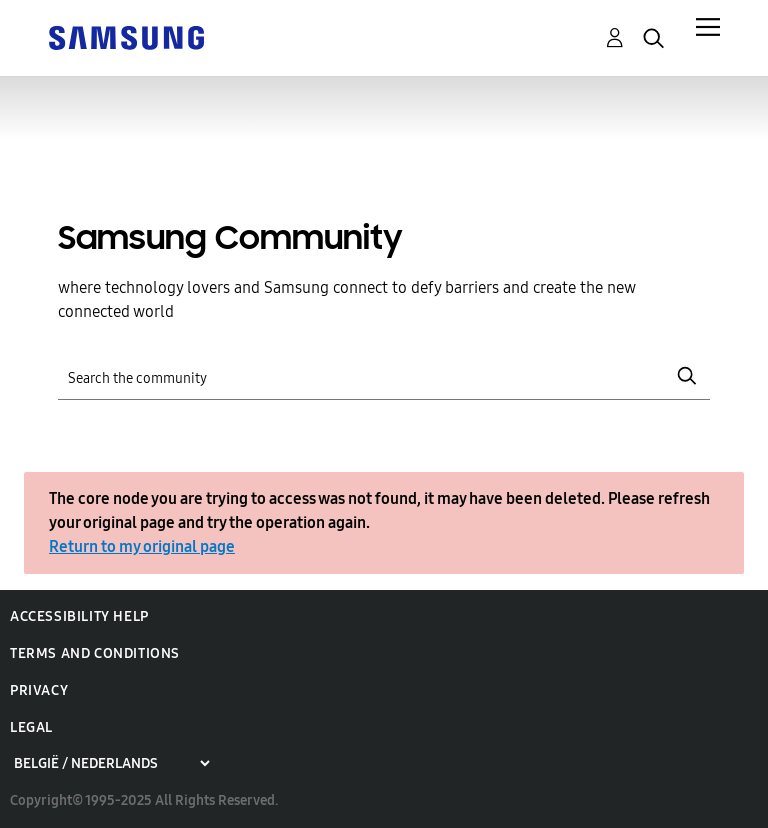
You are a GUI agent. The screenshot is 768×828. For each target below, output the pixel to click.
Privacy (39, 690)
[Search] (383, 376)
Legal (31, 727)
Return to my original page (142, 546)
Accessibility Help (79, 616)
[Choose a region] (111, 763)
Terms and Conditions (95, 653)
